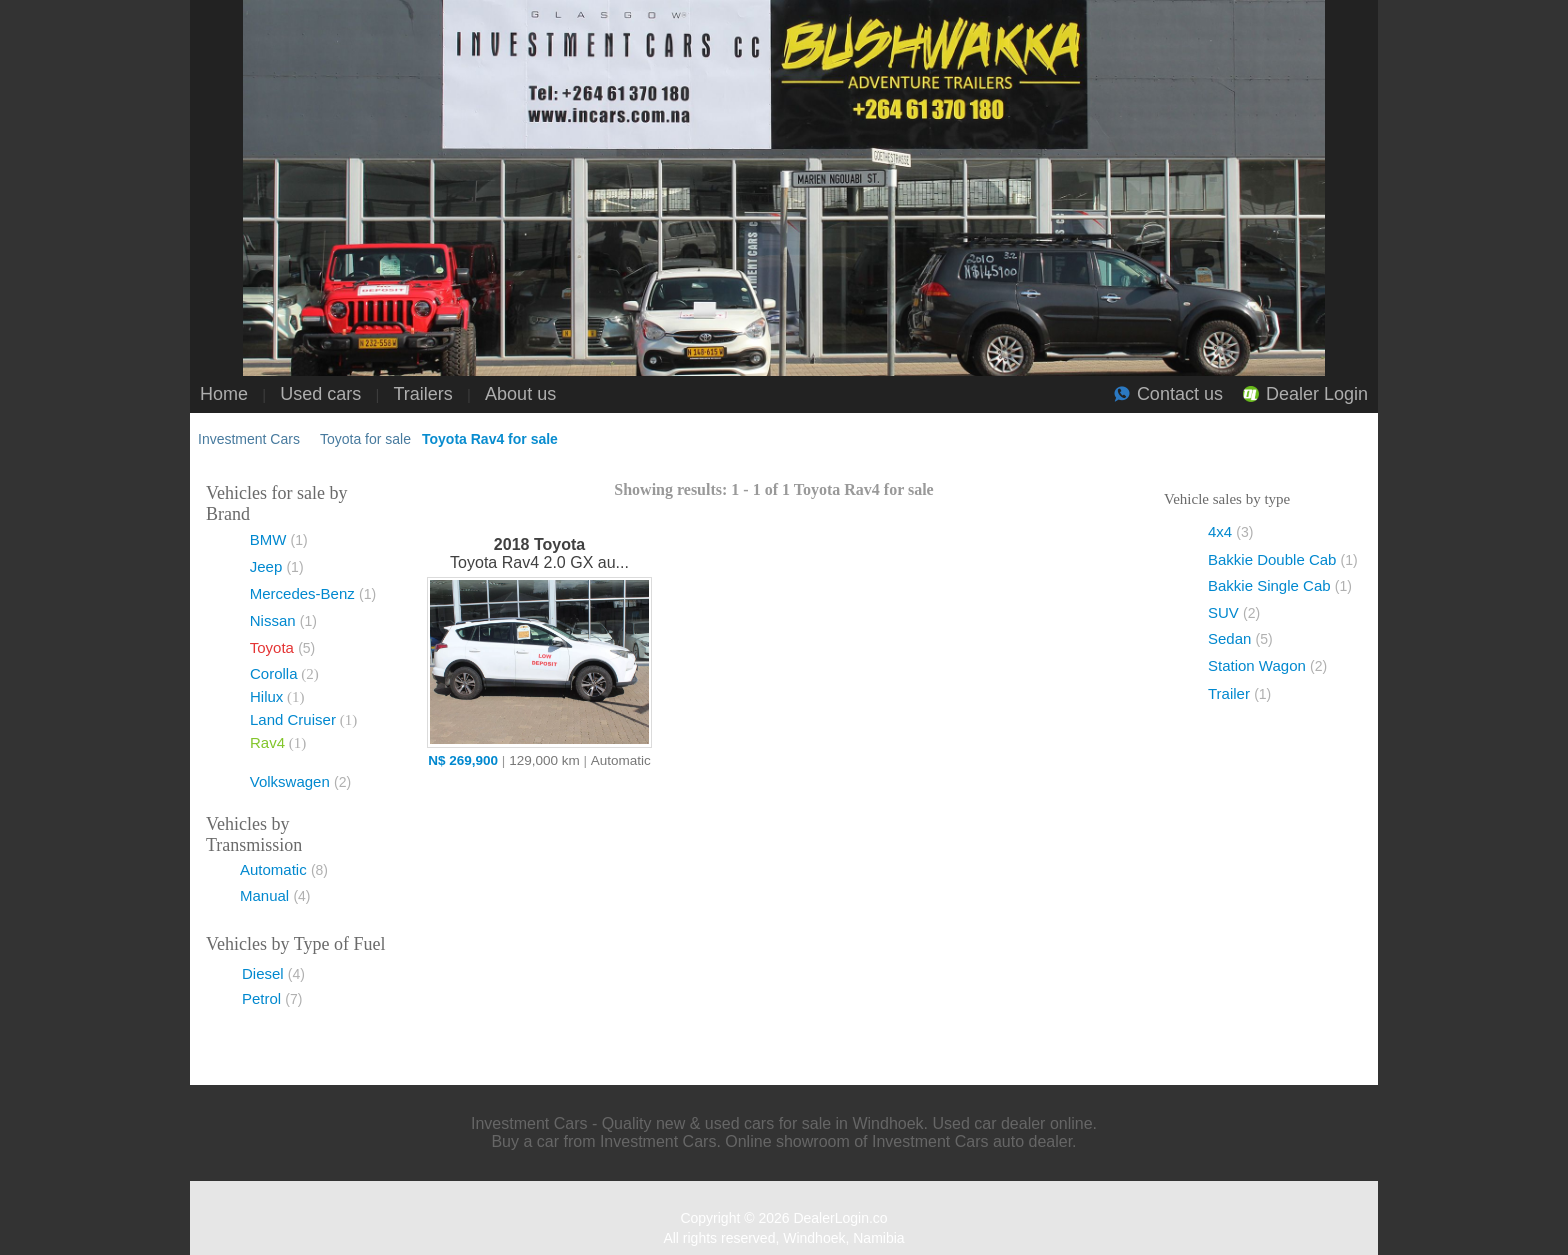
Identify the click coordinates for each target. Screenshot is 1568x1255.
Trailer (1239, 693)
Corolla (274, 673)
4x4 (1230, 531)
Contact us (1180, 394)
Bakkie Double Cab (1283, 559)
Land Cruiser (293, 719)
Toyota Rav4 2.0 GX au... (539, 553)
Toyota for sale (365, 439)
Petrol (272, 998)
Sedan (1240, 638)
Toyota (283, 647)
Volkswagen (300, 781)
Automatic (284, 869)
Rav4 (267, 742)
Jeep (277, 566)
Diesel (273, 973)
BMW (279, 539)
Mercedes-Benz (313, 593)
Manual (275, 895)
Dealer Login (1317, 394)
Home (224, 394)
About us (520, 394)
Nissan (283, 620)
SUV (1234, 612)
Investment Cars (249, 439)
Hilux (266, 696)
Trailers (423, 394)
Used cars (320, 394)
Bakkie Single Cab (1280, 585)
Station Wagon (1267, 665)
